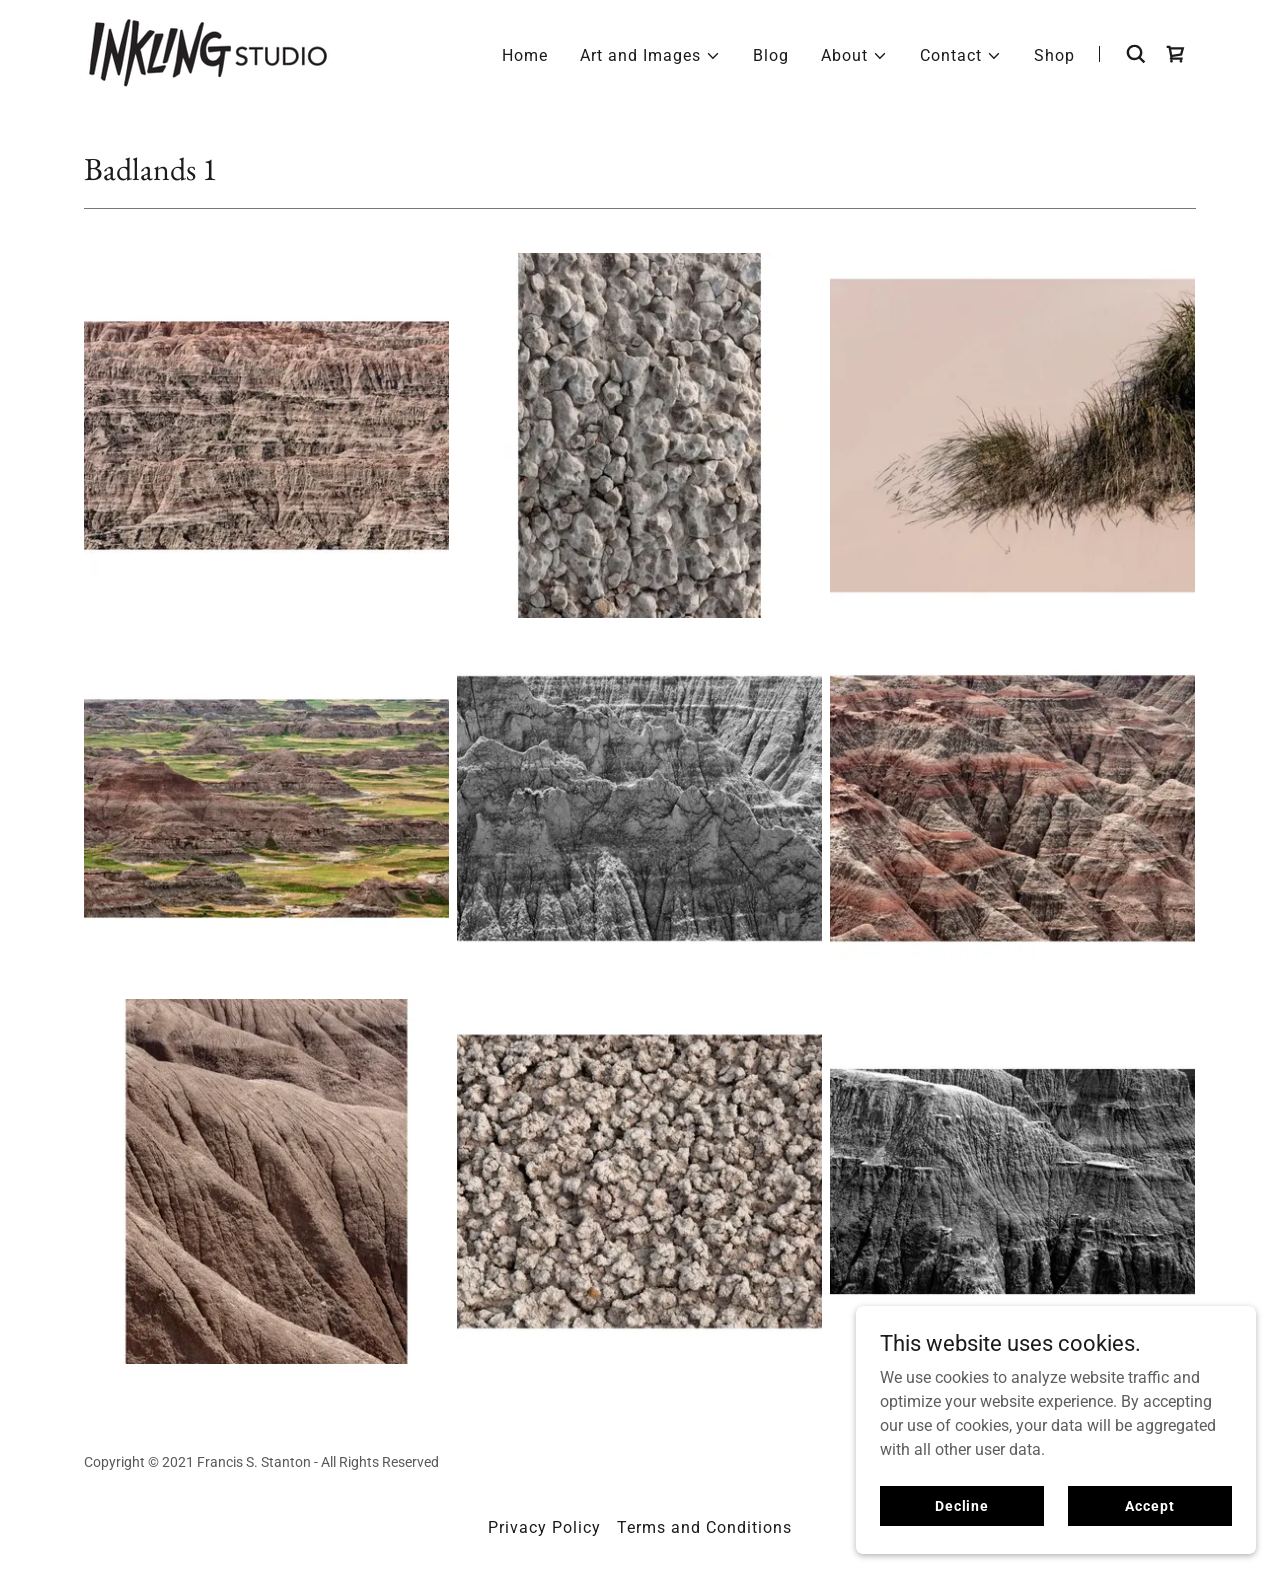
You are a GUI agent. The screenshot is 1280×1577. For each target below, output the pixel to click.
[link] (208, 52)
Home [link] (525, 55)
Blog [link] (771, 55)
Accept (1149, 1505)
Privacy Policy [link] (544, 1527)
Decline (962, 1505)
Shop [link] (1054, 55)
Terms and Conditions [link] (704, 1527)
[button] (650, 56)
